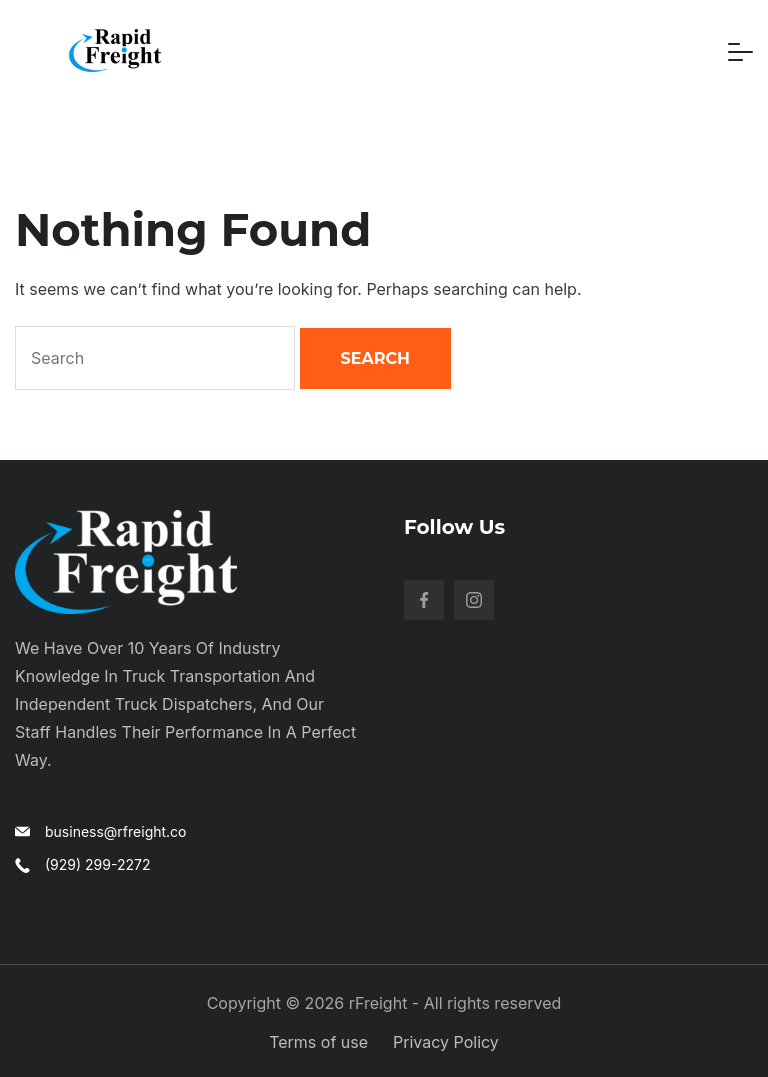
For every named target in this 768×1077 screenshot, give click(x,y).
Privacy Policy (446, 1042)
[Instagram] (474, 600)
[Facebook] (424, 600)
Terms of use (318, 1042)
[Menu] (740, 52)
